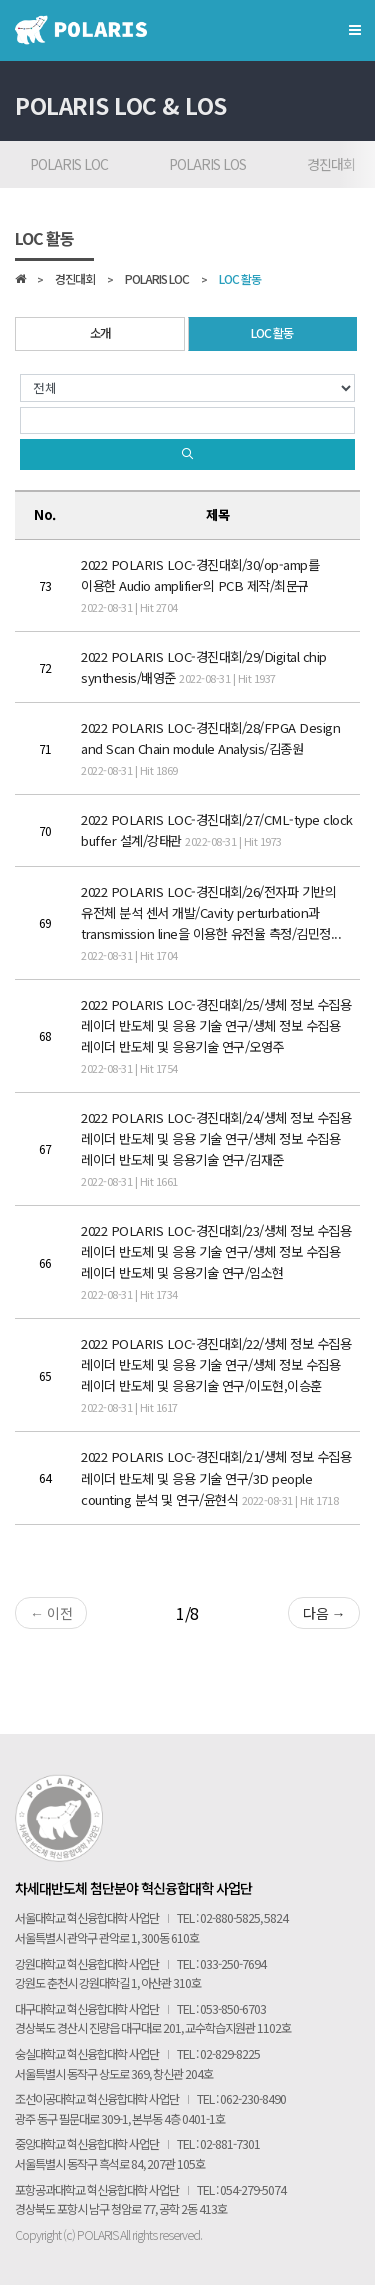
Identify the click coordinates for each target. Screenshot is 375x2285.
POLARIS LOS (207, 164)
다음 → (324, 1613)
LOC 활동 (240, 280)
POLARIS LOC (69, 164)
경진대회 (75, 280)
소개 (100, 333)
